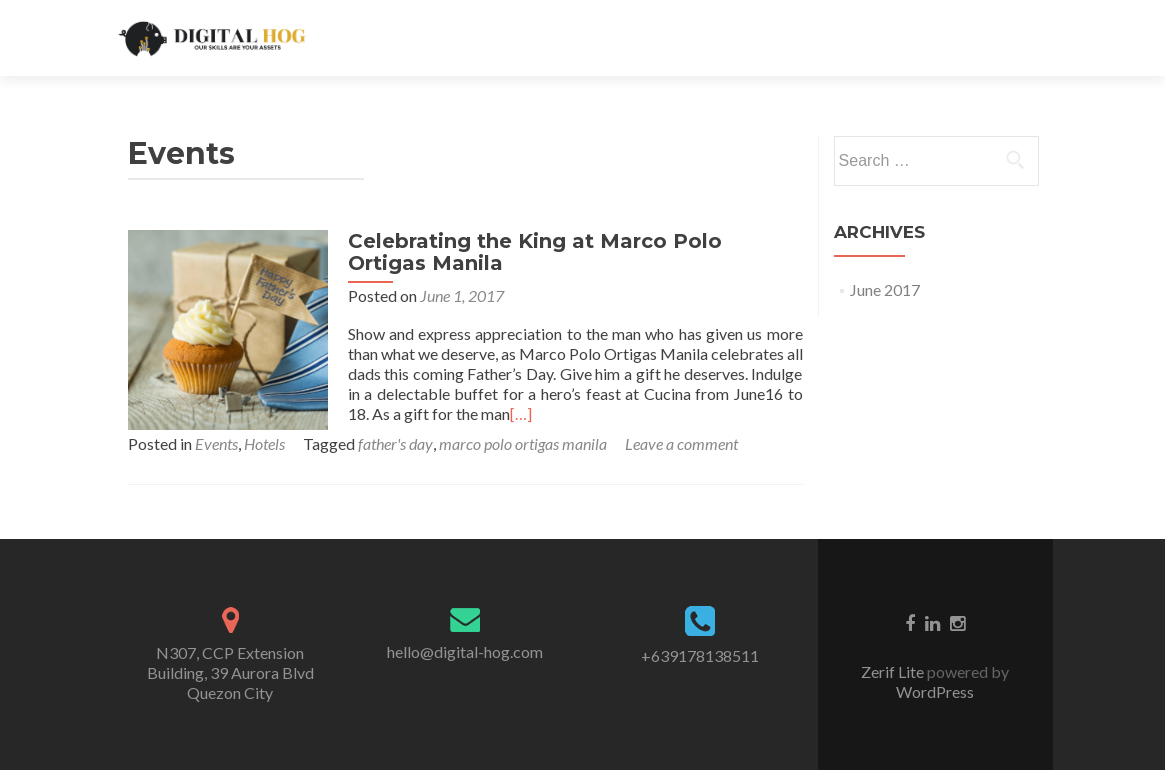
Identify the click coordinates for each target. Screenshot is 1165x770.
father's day (395, 443)
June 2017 (885, 289)
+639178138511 (700, 655)
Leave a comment (681, 443)
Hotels (264, 443)
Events (216, 443)
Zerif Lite (894, 671)
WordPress (935, 691)
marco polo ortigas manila (523, 443)
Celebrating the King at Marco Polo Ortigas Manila (535, 252)
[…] (521, 413)
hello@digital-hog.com (465, 651)
